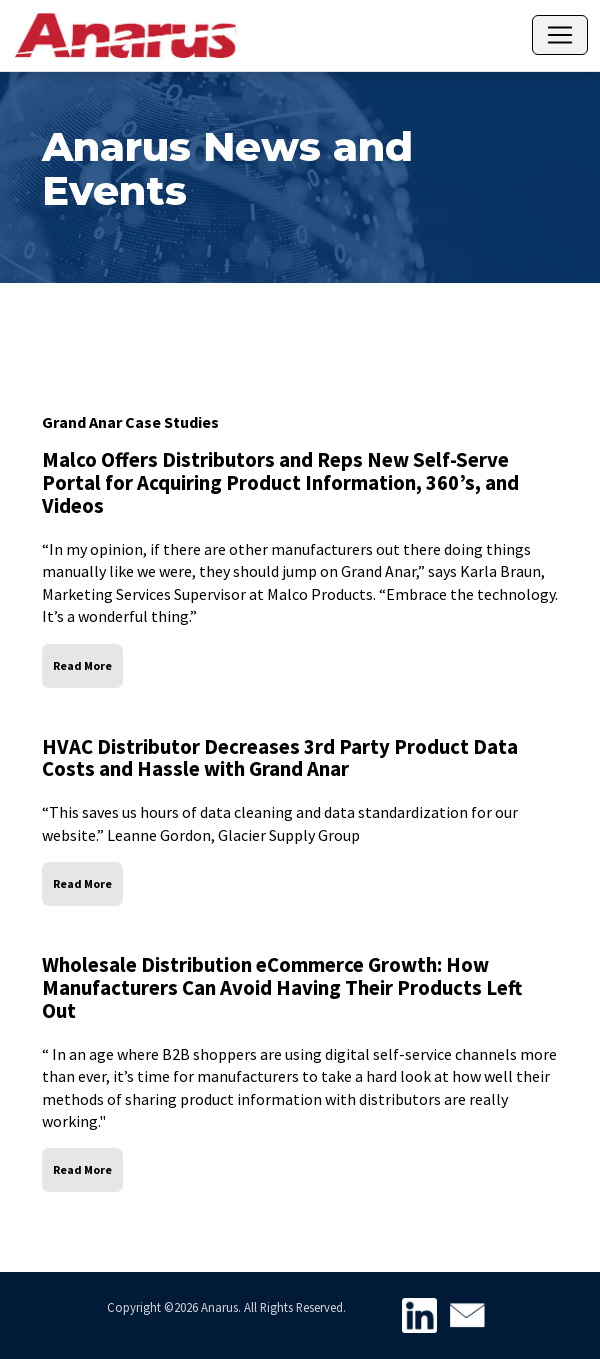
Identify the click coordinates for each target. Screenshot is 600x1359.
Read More (82, 665)
